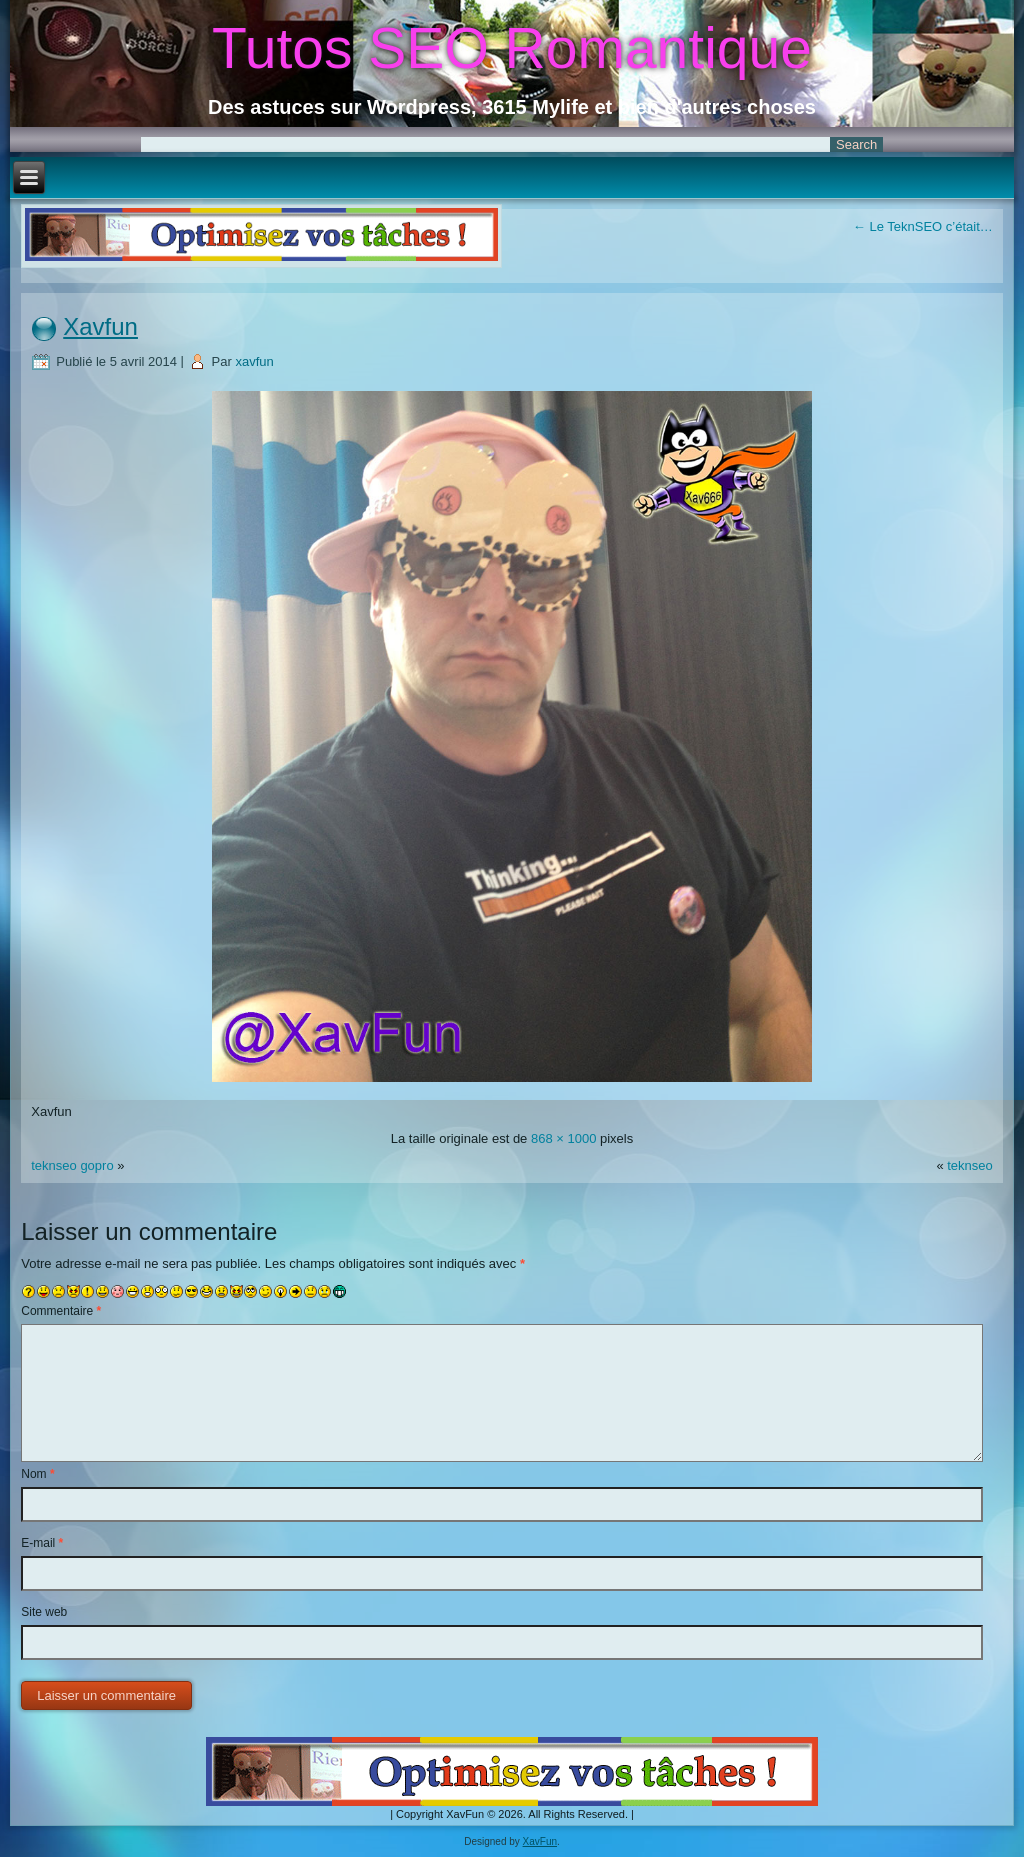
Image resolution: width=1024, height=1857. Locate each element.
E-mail (42, 1543)
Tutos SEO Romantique (512, 48)
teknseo (970, 1165)
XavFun (540, 1841)
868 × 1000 (563, 1138)
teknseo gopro (72, 1165)
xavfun (254, 361)
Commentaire (61, 1311)
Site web (44, 1612)
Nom (37, 1474)
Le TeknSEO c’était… (923, 226)
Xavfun (100, 326)
